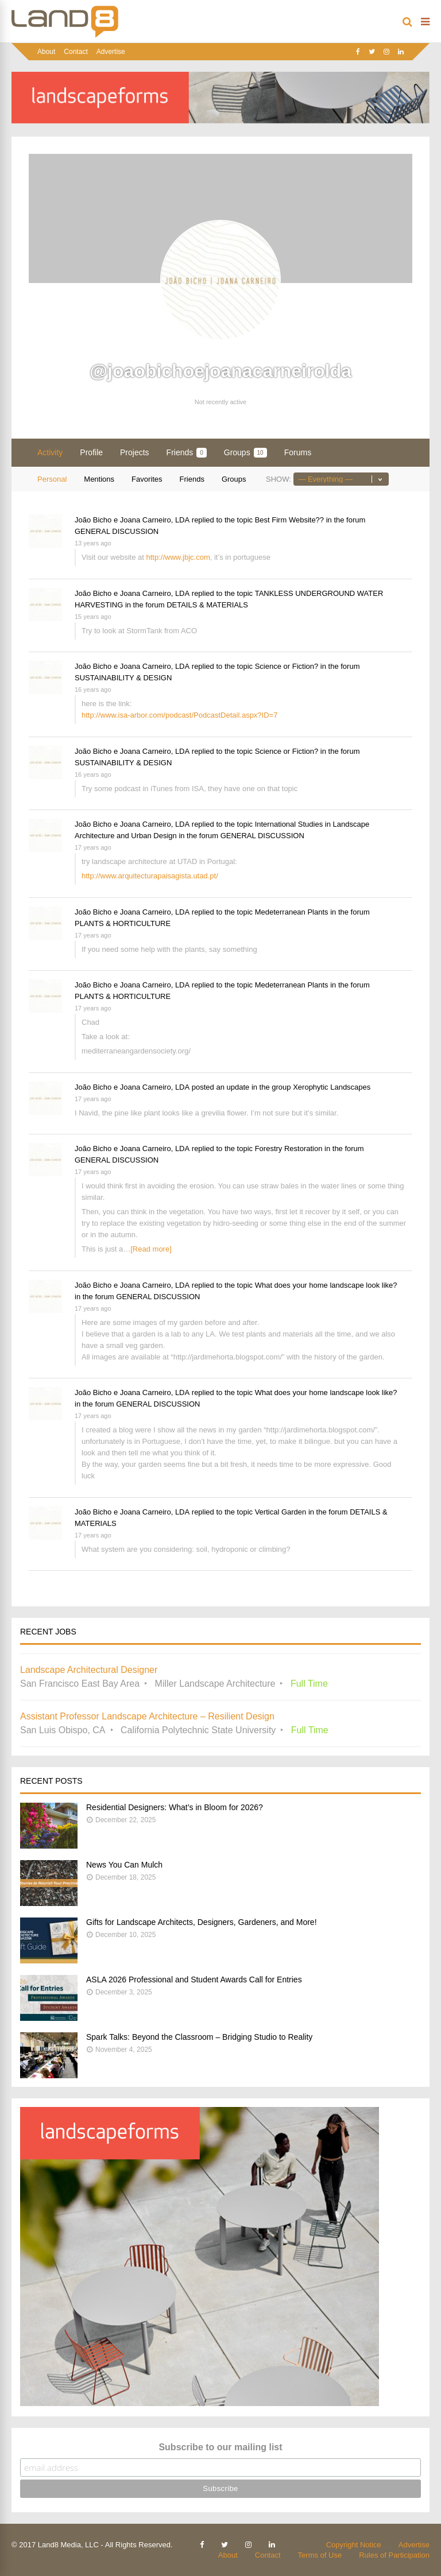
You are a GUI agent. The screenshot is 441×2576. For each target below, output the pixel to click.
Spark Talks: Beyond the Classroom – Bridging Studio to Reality (199, 2037)
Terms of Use (320, 2555)
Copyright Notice (353, 2544)
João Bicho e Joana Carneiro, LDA (132, 520)
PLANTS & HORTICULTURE (123, 923)
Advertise (110, 52)
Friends (187, 453)
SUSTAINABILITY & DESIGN (123, 677)
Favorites (146, 479)
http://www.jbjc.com (178, 557)
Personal (52, 479)
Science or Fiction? (287, 666)
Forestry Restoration (289, 1148)
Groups (245, 453)
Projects (134, 452)
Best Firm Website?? (289, 520)
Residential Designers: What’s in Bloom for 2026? (174, 1807)
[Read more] (151, 1249)
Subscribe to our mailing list (220, 2447)
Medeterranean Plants (291, 912)
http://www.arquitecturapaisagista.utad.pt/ (150, 875)
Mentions (99, 479)
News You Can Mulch (124, 1864)
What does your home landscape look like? (326, 1285)
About (46, 52)
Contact (75, 52)
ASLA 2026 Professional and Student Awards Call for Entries (194, 1979)
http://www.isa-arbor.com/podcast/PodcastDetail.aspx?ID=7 (179, 715)
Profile (91, 452)
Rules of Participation (394, 2555)
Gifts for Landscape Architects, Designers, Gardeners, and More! (201, 1922)
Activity (50, 452)
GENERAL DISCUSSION (116, 531)
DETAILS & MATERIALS (207, 605)
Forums (297, 452)
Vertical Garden (281, 1512)
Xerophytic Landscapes (331, 1087)
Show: (278, 479)
